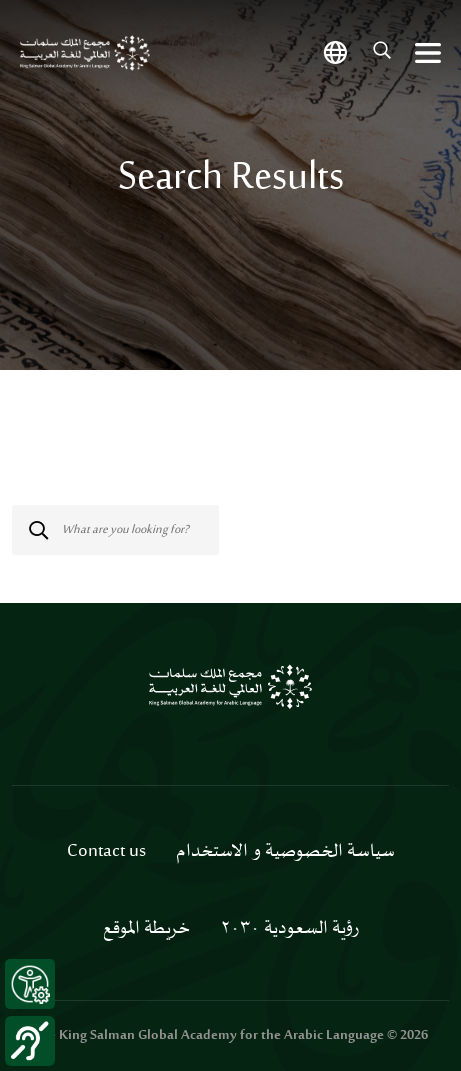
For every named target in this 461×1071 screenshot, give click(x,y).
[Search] (115, 530)
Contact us (106, 852)
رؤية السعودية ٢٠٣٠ (289, 929)
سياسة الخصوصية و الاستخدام (285, 852)
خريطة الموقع (146, 929)
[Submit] (18, 506)
